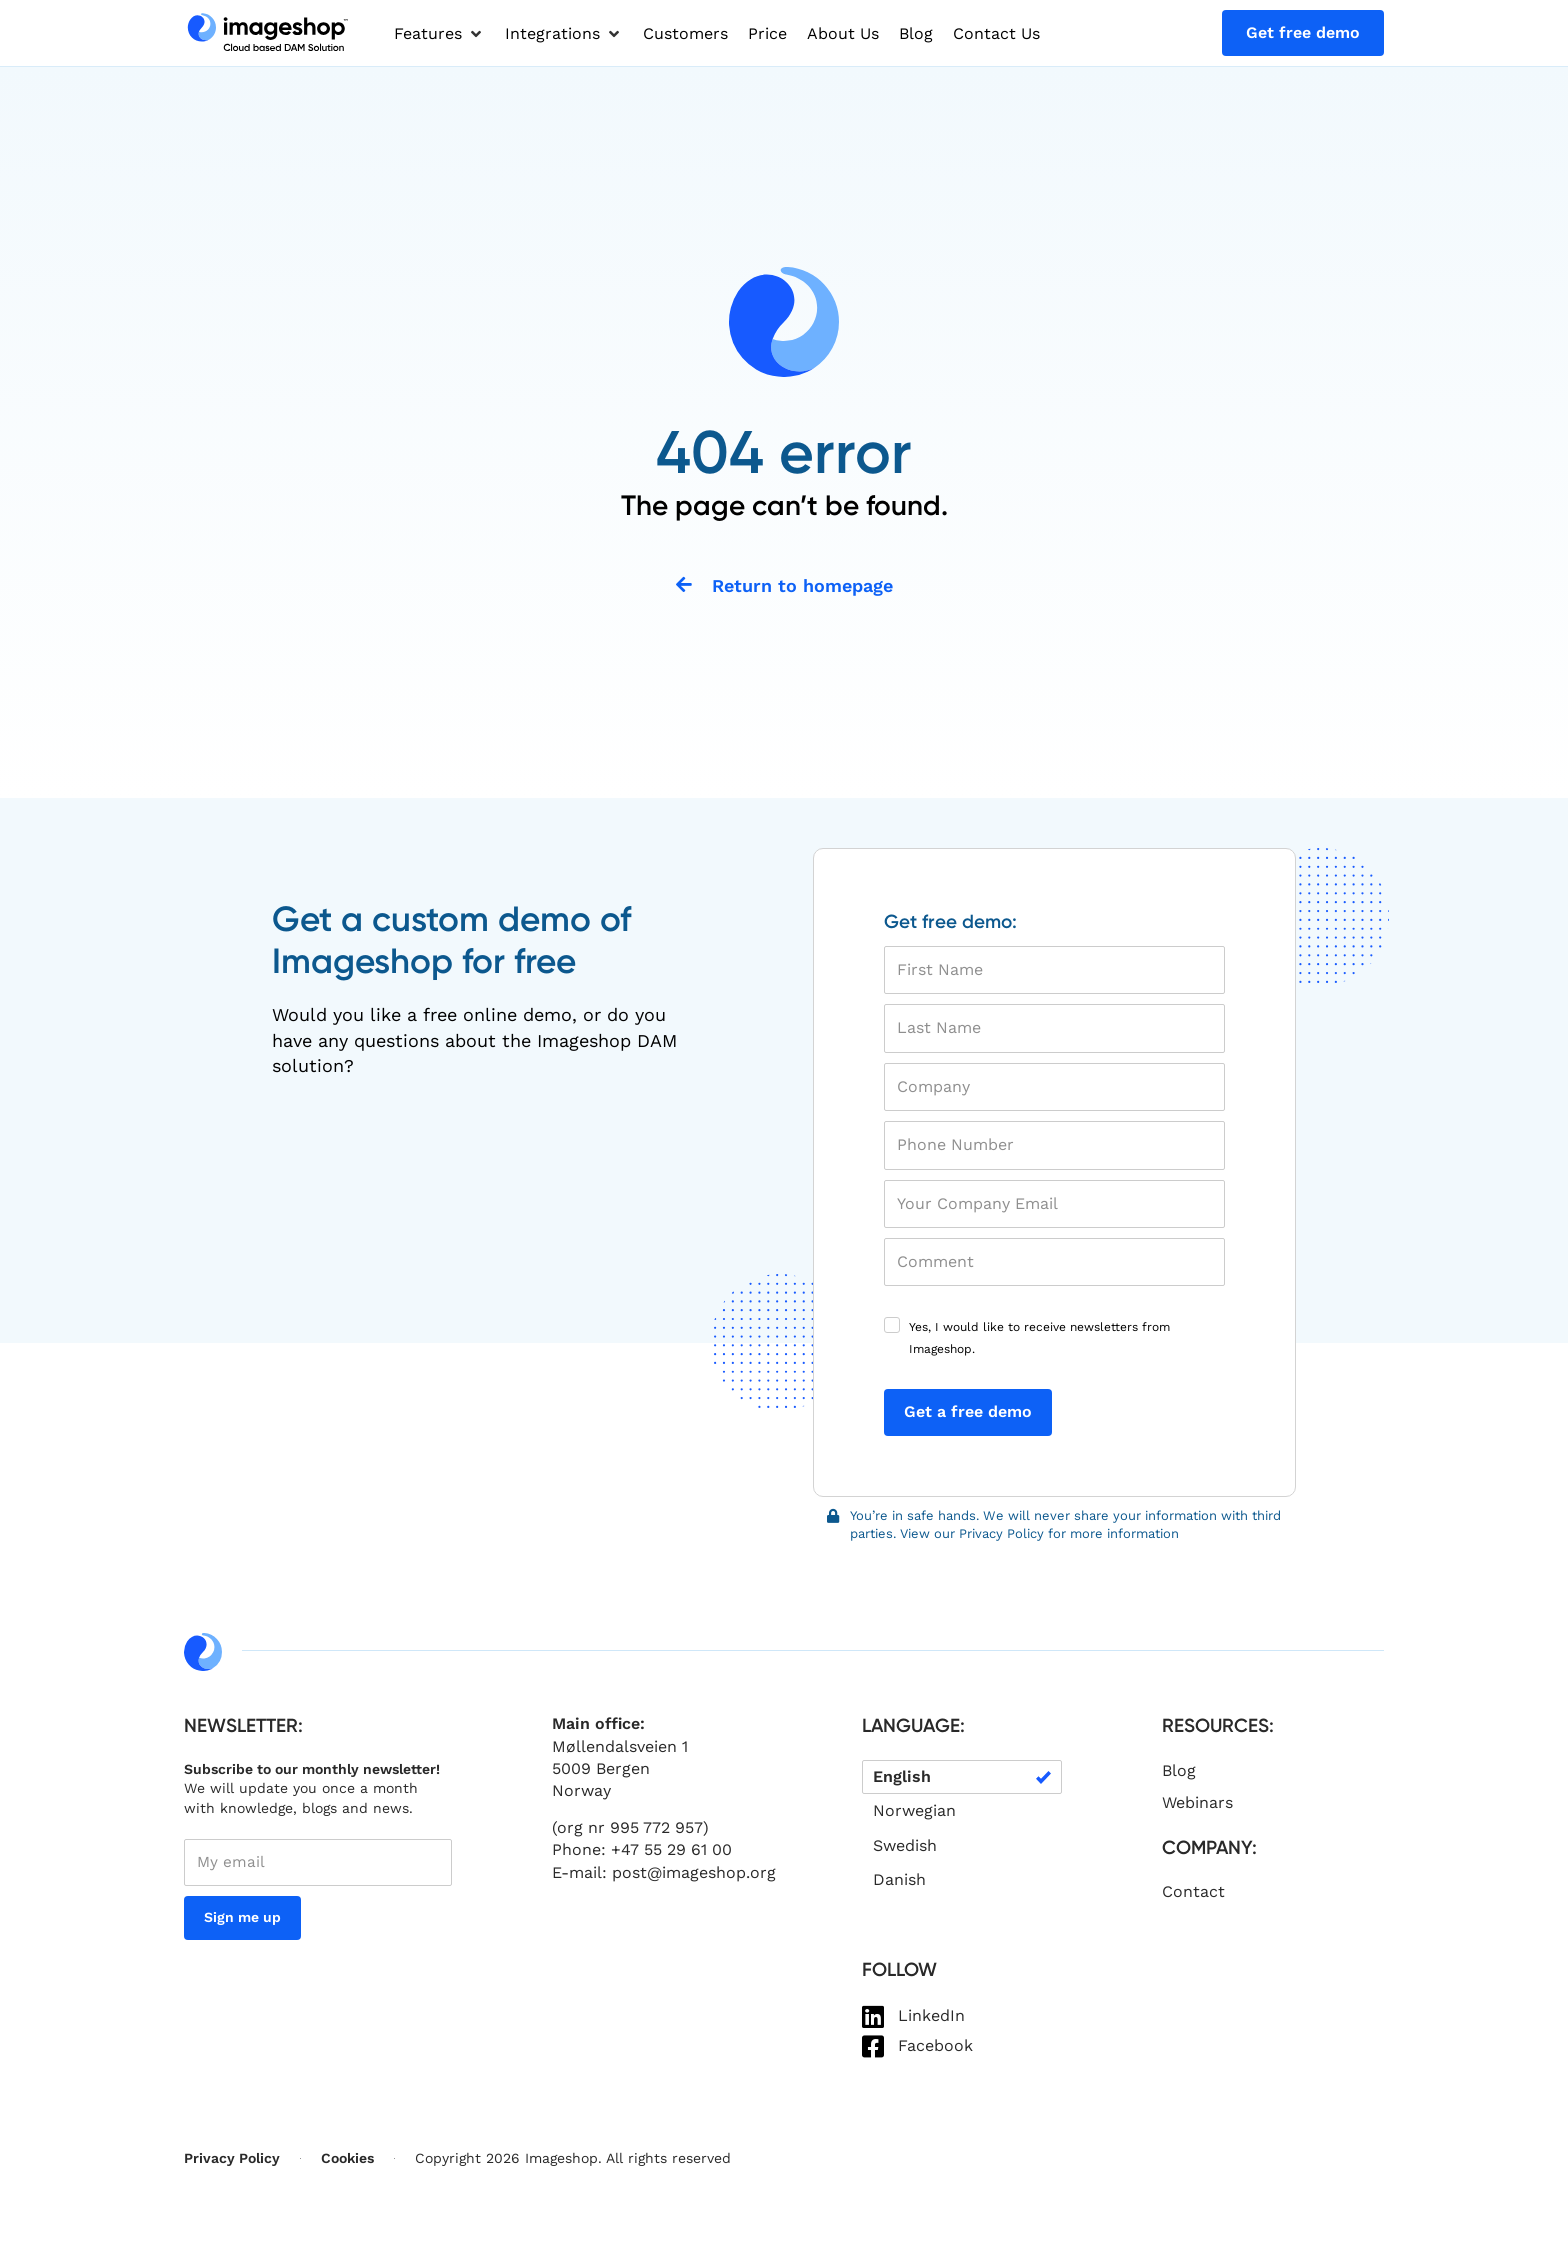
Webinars (1197, 1804)
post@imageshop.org (694, 1874)
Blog (1179, 1772)
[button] (439, 34)
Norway (581, 1793)
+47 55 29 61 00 (671, 1852)
